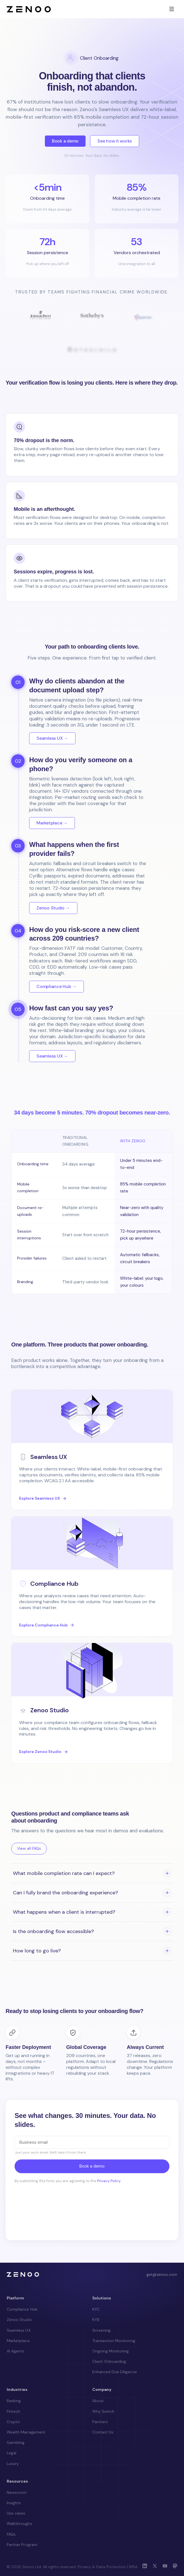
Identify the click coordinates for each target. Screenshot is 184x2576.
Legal (11, 2452)
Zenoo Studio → (53, 908)
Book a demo (65, 141)
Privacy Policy (109, 2181)
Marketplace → (52, 823)
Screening (101, 2330)
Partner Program (22, 2544)
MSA (133, 2566)
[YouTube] (165, 2566)
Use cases (16, 2513)
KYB (95, 2319)
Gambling (15, 2442)
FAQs (11, 2534)
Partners (100, 2421)
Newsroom (17, 2492)
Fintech (13, 2411)
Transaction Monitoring (113, 2340)
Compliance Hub (22, 2309)
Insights (14, 2502)
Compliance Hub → (56, 986)
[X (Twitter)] (155, 2566)
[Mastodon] (175, 2566)
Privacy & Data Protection (102, 2566)
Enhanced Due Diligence (114, 2371)
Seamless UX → (52, 738)
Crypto (13, 2421)
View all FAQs (29, 1848)
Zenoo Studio (19, 2319)
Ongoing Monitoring (110, 2351)
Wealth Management (26, 2432)
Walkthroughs (19, 2523)
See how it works (114, 141)
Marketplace (18, 2340)
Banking (14, 2400)
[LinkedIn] (144, 2566)
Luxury (13, 2463)
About (98, 2400)
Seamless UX (19, 2330)
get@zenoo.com (161, 2274)
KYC (96, 2309)
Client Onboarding (109, 2361)
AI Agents (15, 2351)
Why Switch (103, 2411)
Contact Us (103, 2432)
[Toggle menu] (171, 9)
